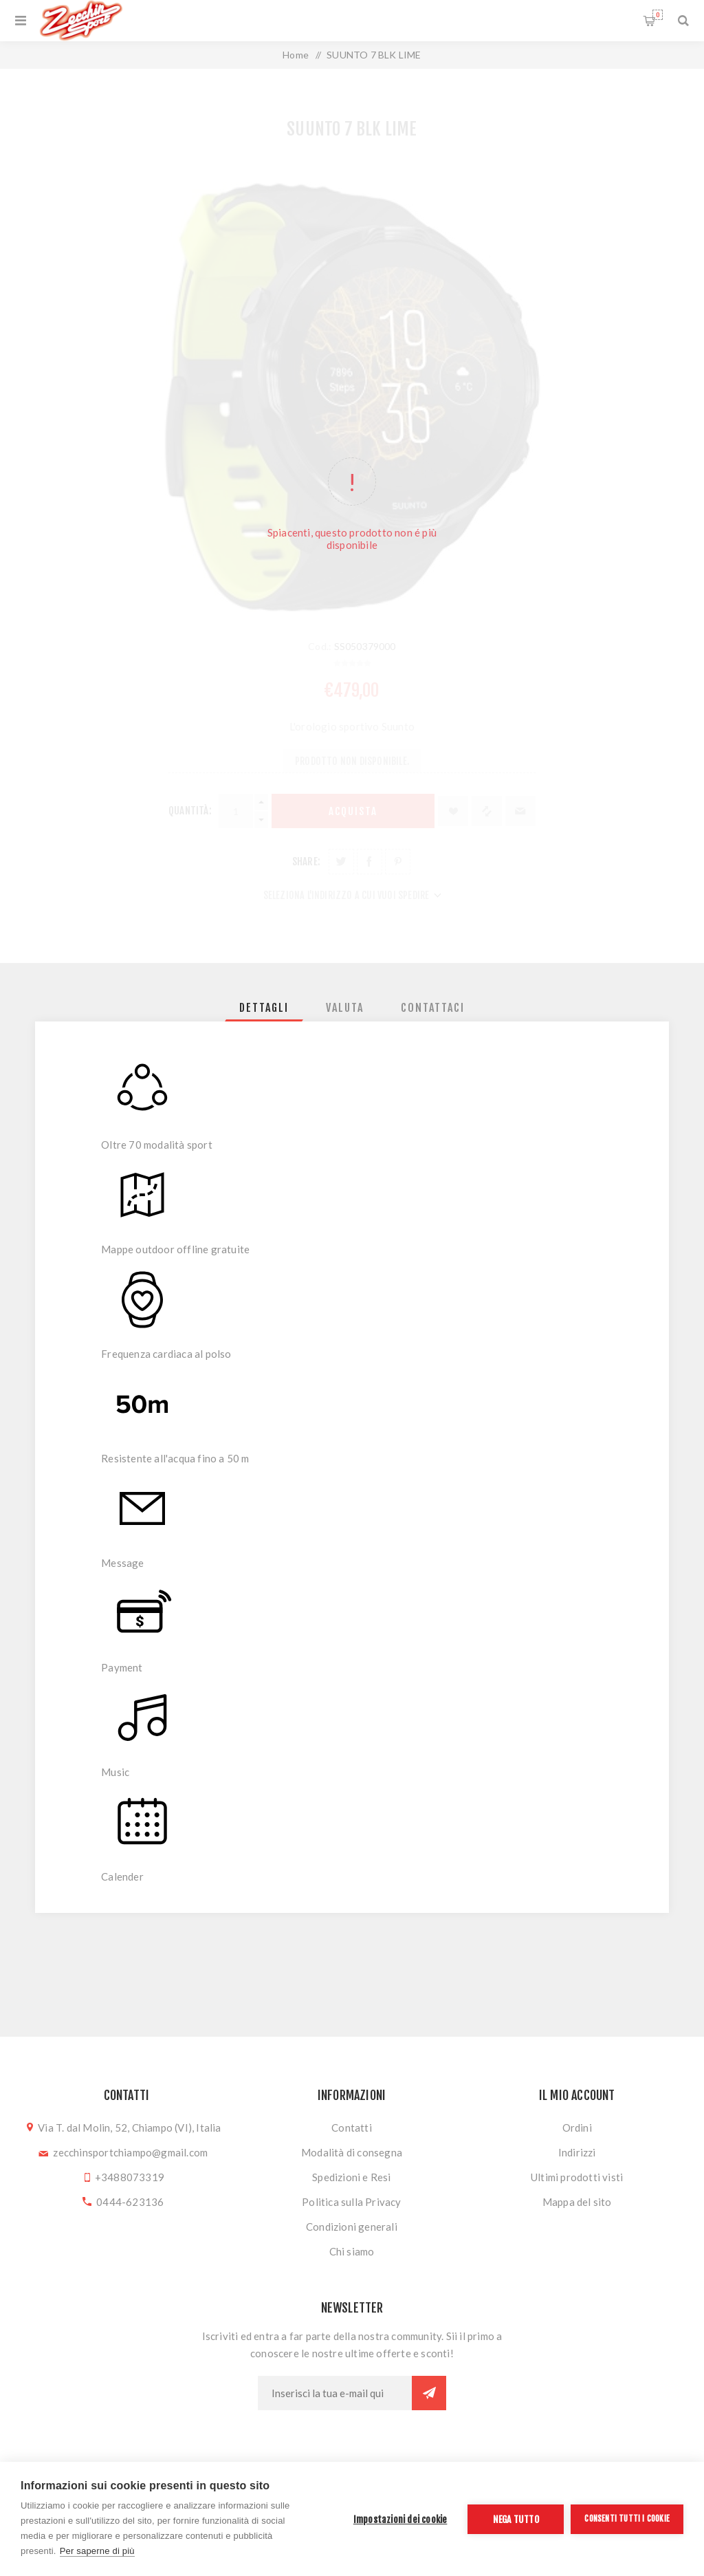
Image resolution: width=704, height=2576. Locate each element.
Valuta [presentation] (345, 1008)
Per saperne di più (97, 2551)
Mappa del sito (577, 2202)
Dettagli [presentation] (264, 1008)
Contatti (351, 2127)
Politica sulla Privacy (351, 2202)
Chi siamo (352, 2251)
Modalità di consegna (351, 2152)
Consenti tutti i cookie (627, 2518)
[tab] (264, 1007)
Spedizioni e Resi (351, 2177)
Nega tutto (516, 2519)
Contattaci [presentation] (433, 1008)
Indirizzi (577, 2152)
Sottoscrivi (429, 2393)
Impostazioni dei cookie (400, 2519)
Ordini (577, 2127)
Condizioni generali (351, 2226)
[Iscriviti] (335, 2393)
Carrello (657, 15)
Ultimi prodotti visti (577, 2177)
